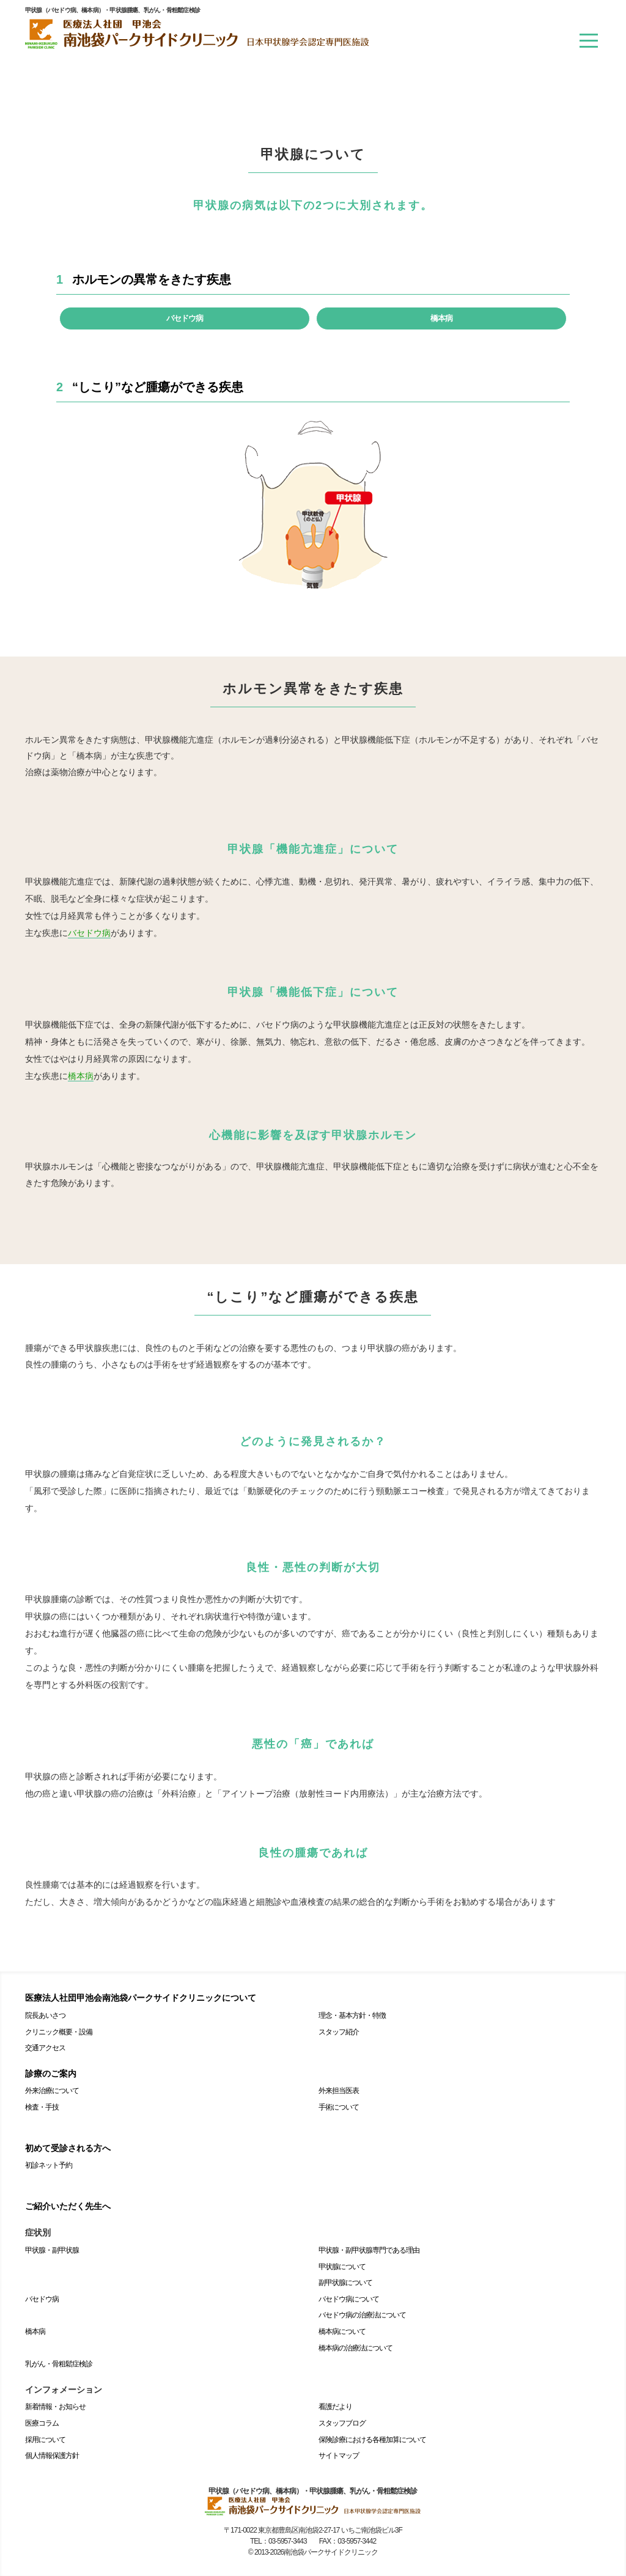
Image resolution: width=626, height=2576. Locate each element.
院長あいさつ (45, 2015)
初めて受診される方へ (68, 2148)
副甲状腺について (345, 2282)
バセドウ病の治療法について (362, 2315)
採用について (45, 2439)
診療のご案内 (50, 2073)
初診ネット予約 (48, 2165)
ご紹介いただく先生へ (68, 2206)
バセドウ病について (349, 2299)
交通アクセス (45, 2048)
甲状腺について (342, 2266)
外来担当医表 (339, 2090)
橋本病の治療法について (355, 2348)
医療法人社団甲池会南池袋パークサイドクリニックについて (140, 1998)
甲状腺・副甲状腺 (52, 2250)
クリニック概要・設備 (58, 2032)
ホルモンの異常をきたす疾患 (151, 279)
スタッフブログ (342, 2423)
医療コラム (42, 2423)
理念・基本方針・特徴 (352, 2015)
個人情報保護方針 (52, 2455)
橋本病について (342, 2331)
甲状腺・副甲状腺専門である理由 (369, 2250)
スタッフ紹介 (339, 2032)
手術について (339, 2107)
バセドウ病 (184, 318)
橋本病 (441, 318)
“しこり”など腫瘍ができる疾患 (157, 387)
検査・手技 (42, 2107)
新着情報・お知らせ (55, 2406)
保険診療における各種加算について (372, 2439)
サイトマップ (339, 2455)
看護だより (335, 2406)
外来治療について (52, 2090)
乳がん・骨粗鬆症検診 (58, 2364)
